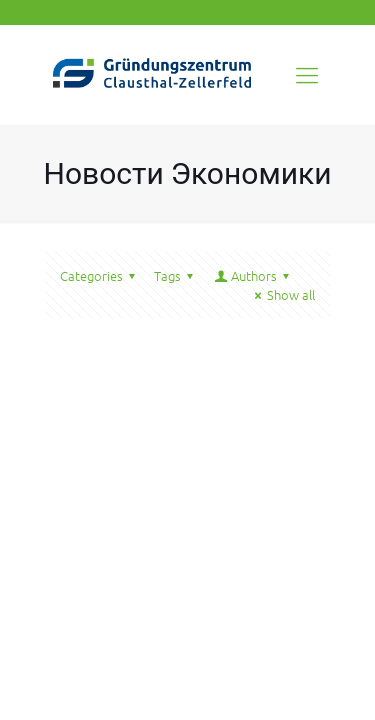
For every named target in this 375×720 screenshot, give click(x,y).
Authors (253, 275)
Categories (100, 275)
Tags (176, 275)
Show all (282, 294)
